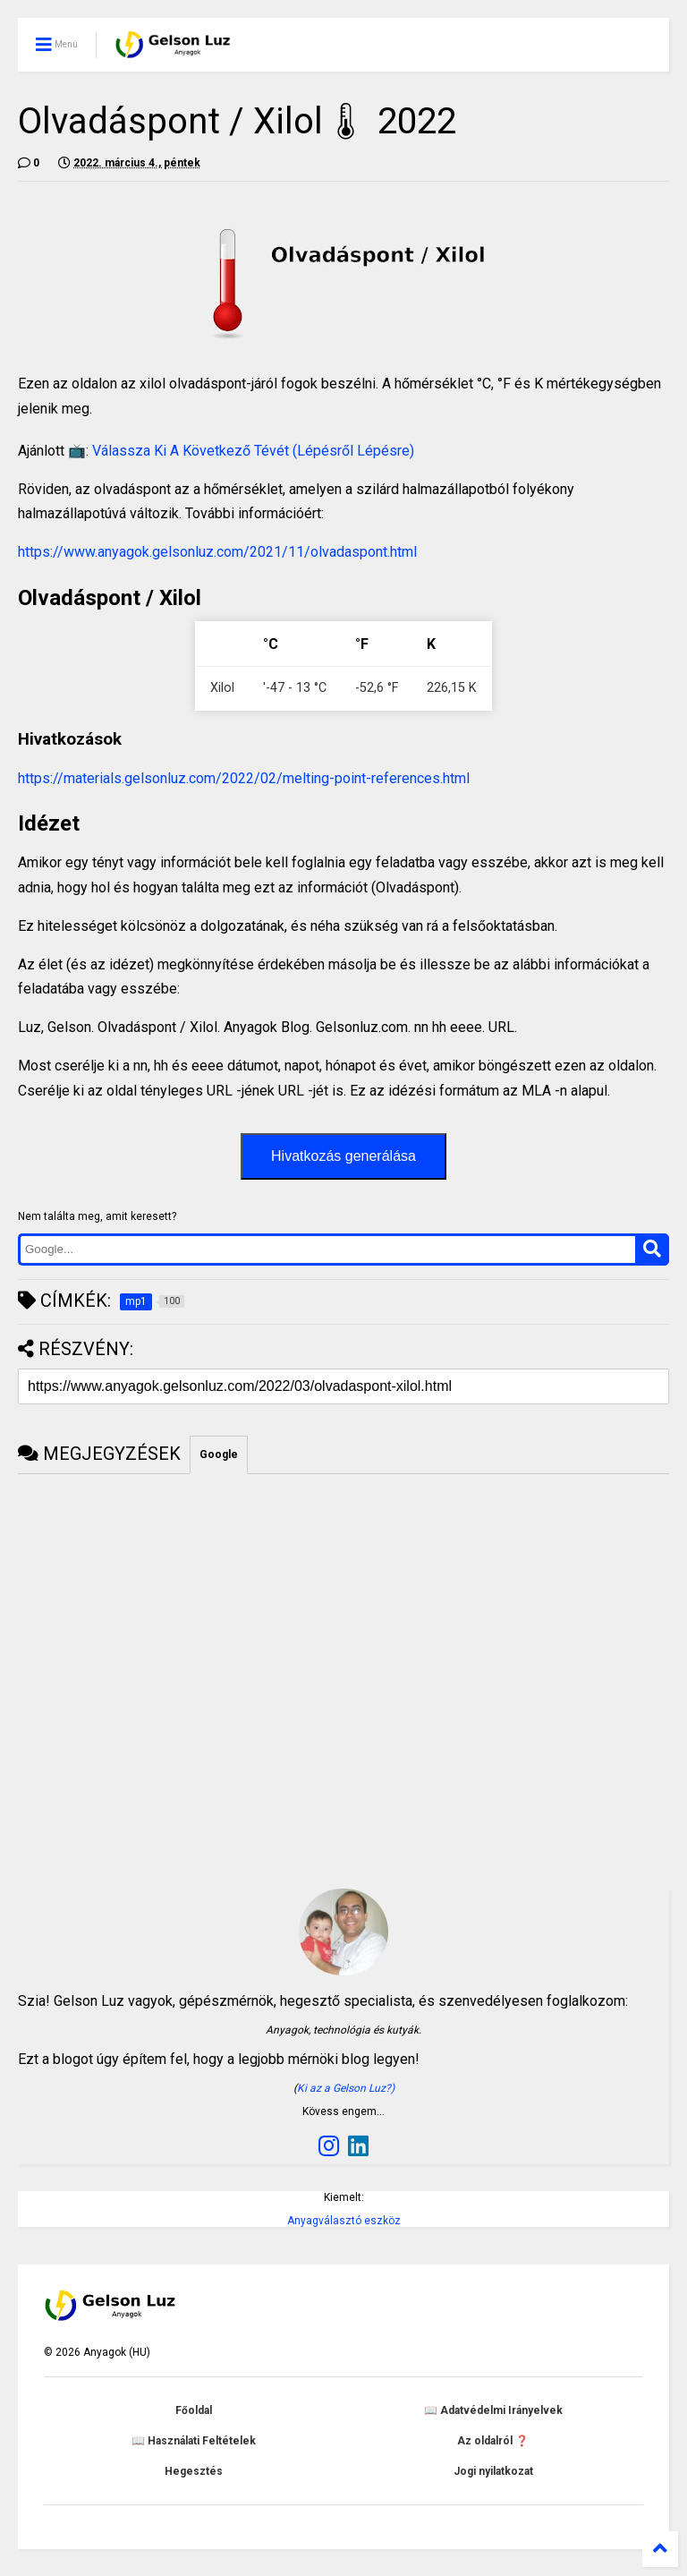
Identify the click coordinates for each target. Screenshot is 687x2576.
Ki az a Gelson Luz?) (345, 2088)
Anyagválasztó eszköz (344, 2220)
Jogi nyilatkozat (493, 2471)
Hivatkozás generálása (343, 1156)
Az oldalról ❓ (493, 2441)
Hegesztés (194, 2471)
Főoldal (193, 2410)
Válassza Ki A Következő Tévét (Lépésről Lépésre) (253, 450)
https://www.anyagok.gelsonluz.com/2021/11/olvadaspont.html (217, 551)
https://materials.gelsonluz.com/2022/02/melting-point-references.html (244, 778)
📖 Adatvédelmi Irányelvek (493, 2410)
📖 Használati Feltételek (193, 2441)
